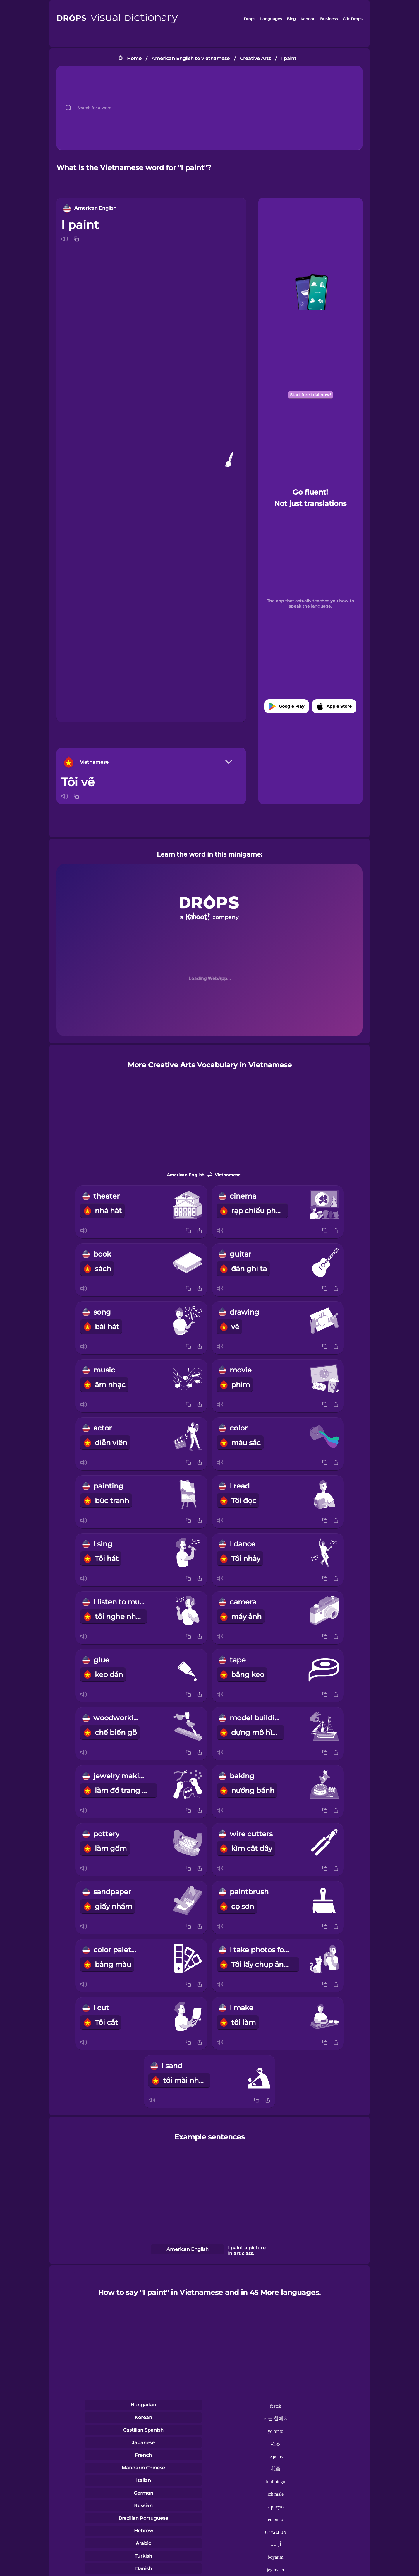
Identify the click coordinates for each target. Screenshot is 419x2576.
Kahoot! (307, 18)
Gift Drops (353, 18)
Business (329, 18)
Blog (291, 18)
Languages (271, 18)
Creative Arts (255, 58)
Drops (249, 18)
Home (134, 58)
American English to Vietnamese (191, 58)
